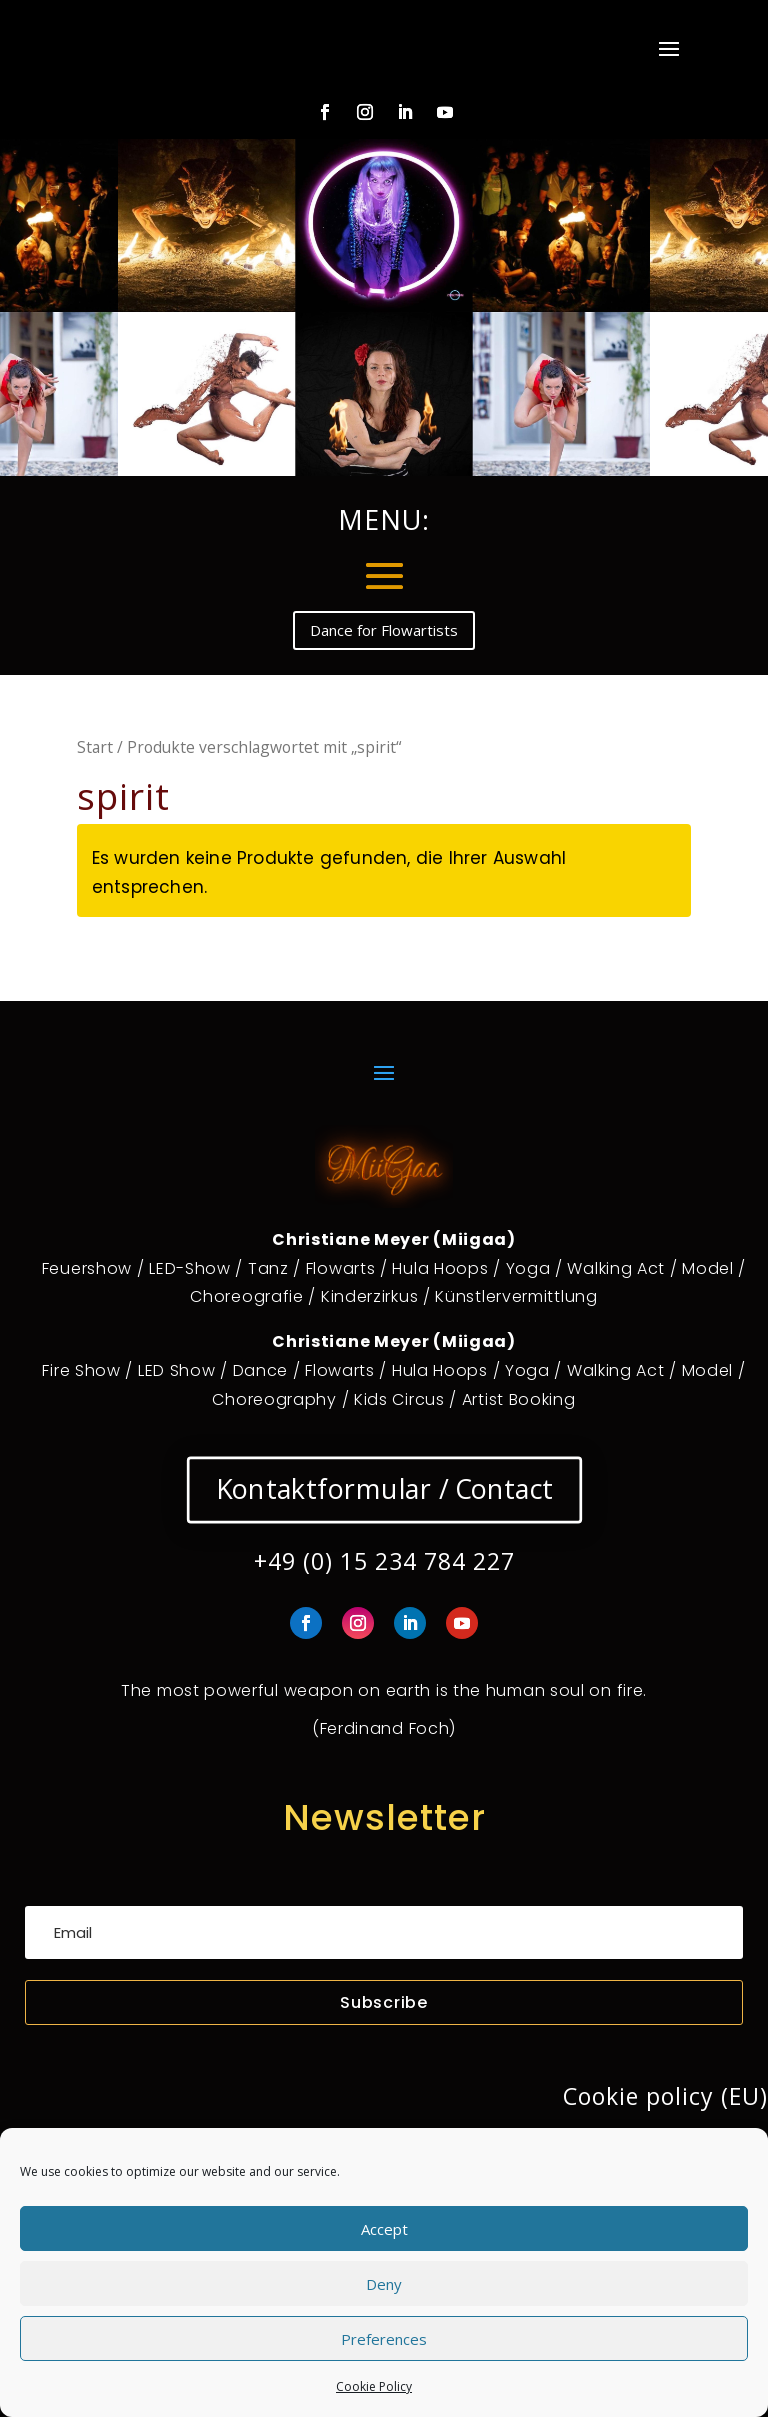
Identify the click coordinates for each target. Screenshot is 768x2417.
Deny (384, 2284)
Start (95, 747)
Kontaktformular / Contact (384, 1489)
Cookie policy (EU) (665, 2096)
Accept (384, 2229)
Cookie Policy (374, 2386)
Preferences (384, 2339)
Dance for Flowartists (384, 630)
